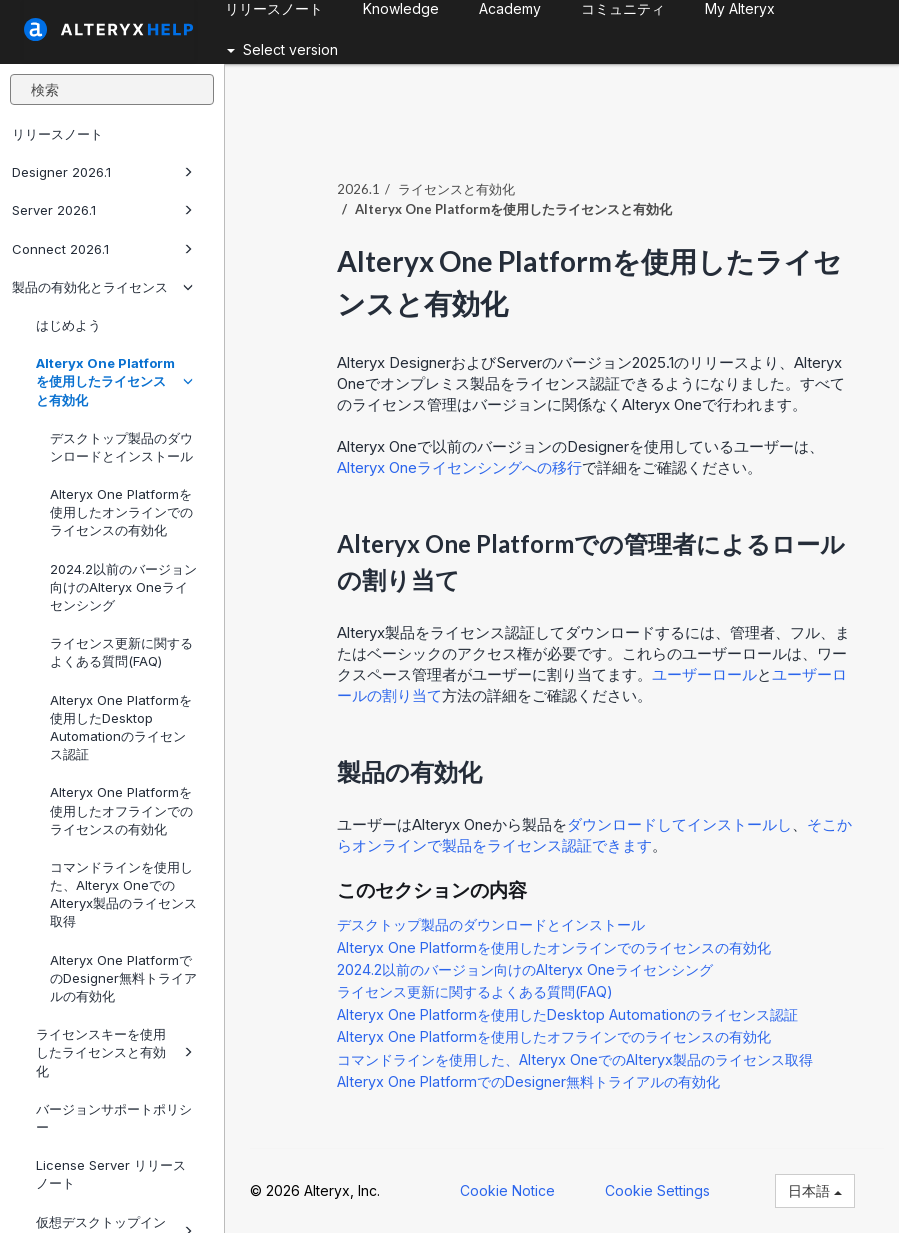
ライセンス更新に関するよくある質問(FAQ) (121, 652)
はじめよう (68, 325)
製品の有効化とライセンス (102, 287)
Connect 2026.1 (102, 249)
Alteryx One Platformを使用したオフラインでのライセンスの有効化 (121, 810)
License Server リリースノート (111, 1174)
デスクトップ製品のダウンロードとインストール (121, 447)
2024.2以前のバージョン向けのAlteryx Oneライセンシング (123, 587)
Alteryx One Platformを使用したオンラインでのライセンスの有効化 (121, 512)
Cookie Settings (657, 1190)
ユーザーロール (704, 674)
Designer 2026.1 (102, 172)
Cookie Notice (507, 1190)
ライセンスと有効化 (456, 189)
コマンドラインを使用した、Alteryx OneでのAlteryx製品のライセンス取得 (123, 894)
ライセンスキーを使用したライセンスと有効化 (114, 1052)
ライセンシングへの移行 (459, 467)
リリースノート (57, 134)
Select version (282, 49)
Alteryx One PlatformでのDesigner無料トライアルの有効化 (123, 978)
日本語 (815, 1190)
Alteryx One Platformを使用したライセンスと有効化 (114, 381)
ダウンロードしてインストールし (679, 824)
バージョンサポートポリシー (114, 1118)
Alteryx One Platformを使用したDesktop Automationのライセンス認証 (121, 727)
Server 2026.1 (102, 210)
